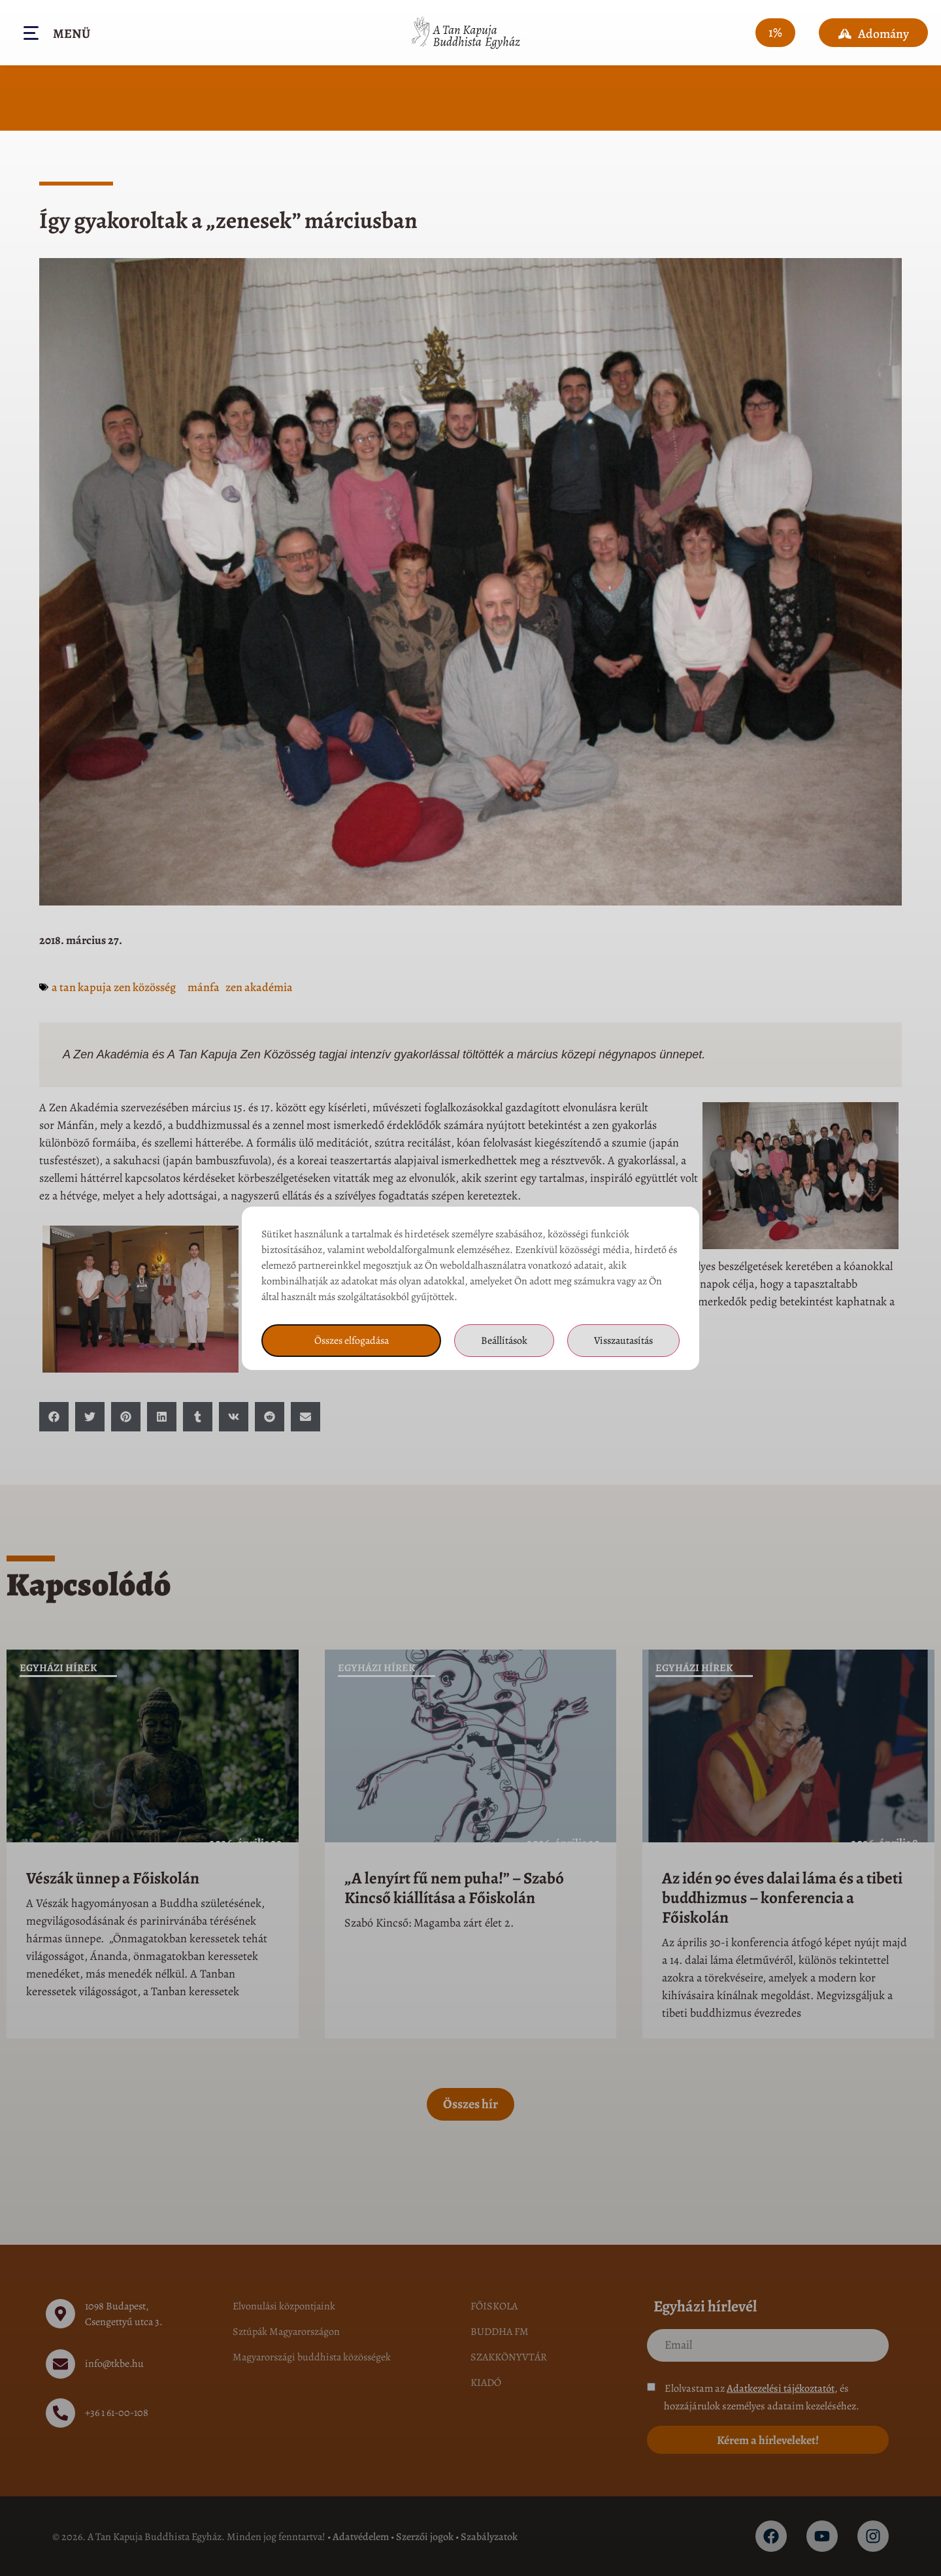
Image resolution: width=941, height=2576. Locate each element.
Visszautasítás (623, 1340)
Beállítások (504, 1340)
